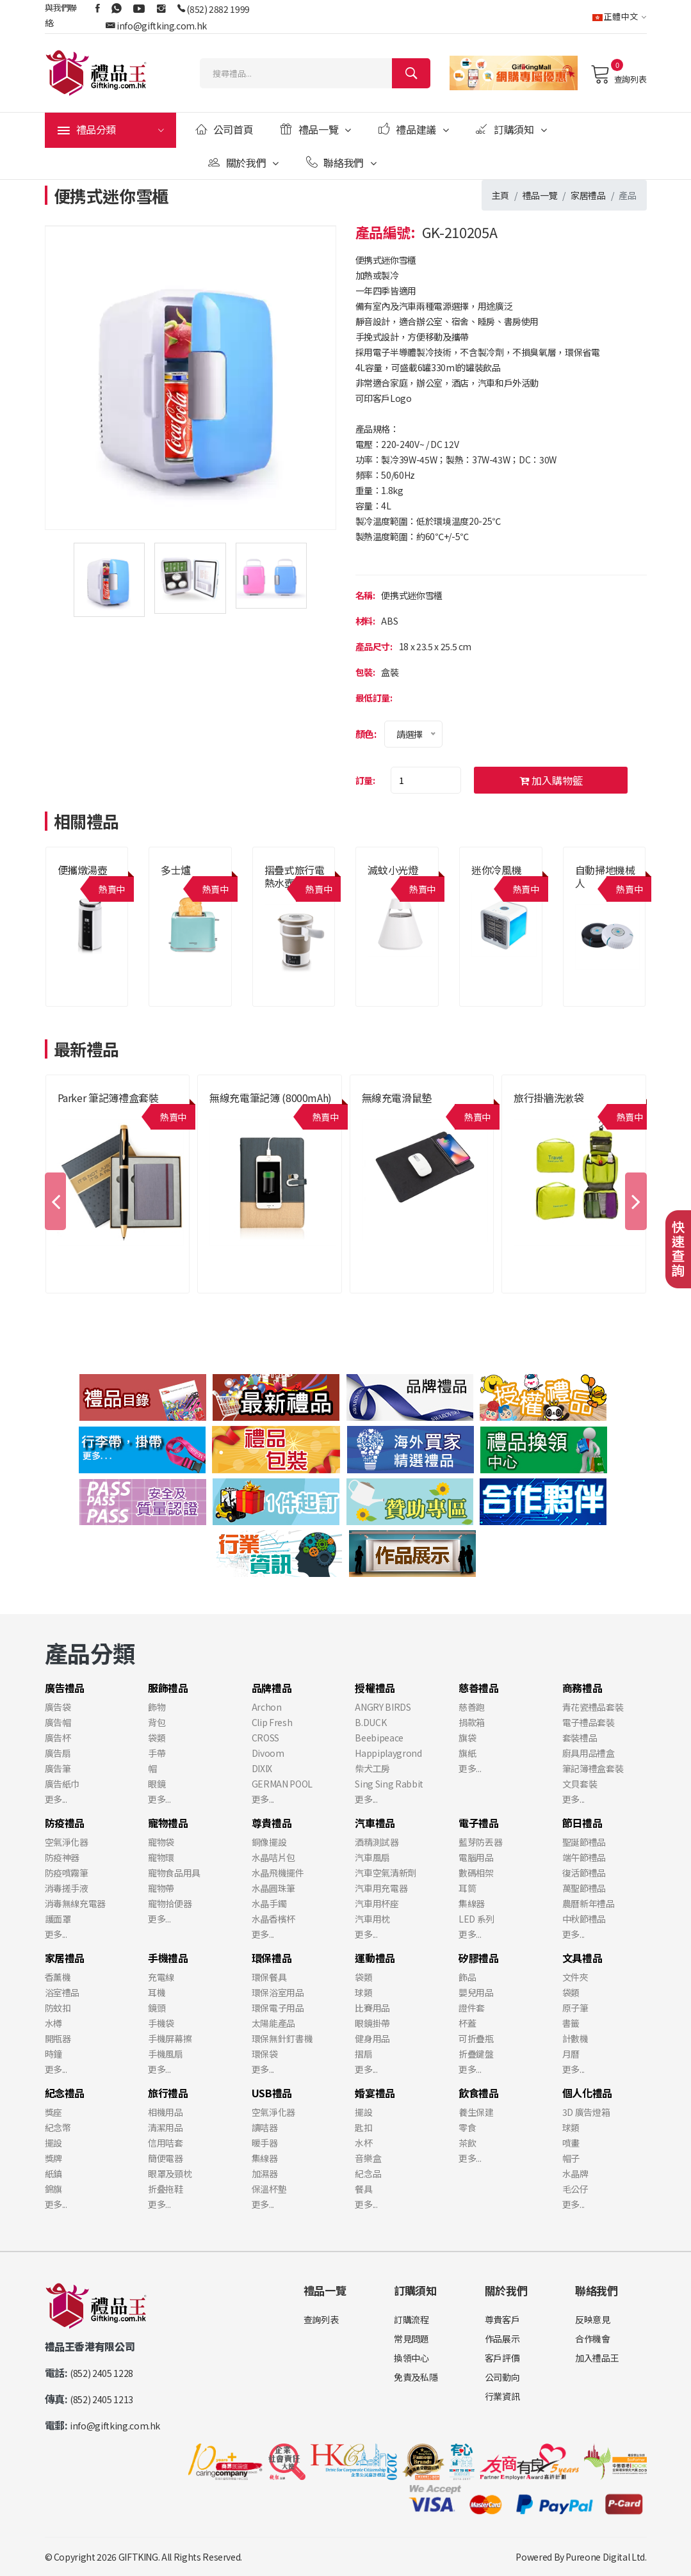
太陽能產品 (273, 2023)
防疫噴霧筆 (66, 1872)
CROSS (265, 1737)
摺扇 (363, 2053)
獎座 (53, 2112)
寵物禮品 (168, 1822)
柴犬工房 (372, 1768)
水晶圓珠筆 (273, 1888)
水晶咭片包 (273, 1857)
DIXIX (262, 1768)
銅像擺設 (269, 1842)
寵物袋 (161, 1842)
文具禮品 (582, 1957)
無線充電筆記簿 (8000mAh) (270, 1097)
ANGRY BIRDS (383, 1706)
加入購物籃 (551, 780)
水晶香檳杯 (273, 1918)
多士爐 (176, 869)
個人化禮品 (587, 2092)
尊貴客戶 (502, 2319)
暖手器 (265, 2142)
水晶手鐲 (269, 1903)
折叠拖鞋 (165, 2188)
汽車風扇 (372, 1857)
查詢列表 (618, 74)
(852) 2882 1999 (218, 9)
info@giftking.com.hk (162, 25)
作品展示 (502, 2338)
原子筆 (575, 2007)
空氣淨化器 (66, 1842)
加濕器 (265, 2173)
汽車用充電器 (381, 1888)
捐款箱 (472, 1722)
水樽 (53, 2023)
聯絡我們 (341, 162)
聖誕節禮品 (584, 1842)
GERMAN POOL (282, 1783)
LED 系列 (476, 1918)
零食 (467, 2127)
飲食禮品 (479, 2092)
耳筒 (467, 1888)
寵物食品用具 (174, 1872)
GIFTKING (138, 2556)
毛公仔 (575, 2188)
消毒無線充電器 (75, 1903)
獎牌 (53, 2158)
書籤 (571, 2023)
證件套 (472, 2007)
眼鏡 (156, 1783)
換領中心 (411, 2357)
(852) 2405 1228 (101, 2373)
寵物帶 (161, 1888)
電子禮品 (479, 1822)
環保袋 (265, 2053)
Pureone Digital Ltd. (605, 2556)
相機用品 (165, 2112)
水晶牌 (575, 2173)
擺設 (53, 2142)
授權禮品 (375, 1687)
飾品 (467, 1977)
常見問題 (411, 2338)
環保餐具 (269, 1977)
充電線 (161, 1977)
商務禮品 (582, 1687)
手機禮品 (168, 1957)
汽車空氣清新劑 (385, 1872)
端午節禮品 (584, 1857)
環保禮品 (272, 1957)
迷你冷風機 (496, 869)
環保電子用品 (278, 2007)
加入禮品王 (597, 2357)
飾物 (156, 1706)
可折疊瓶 (476, 2038)
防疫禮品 (65, 1822)
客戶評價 (502, 2357)
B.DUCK (370, 1722)
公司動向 (502, 2377)
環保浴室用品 (278, 1992)
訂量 (364, 780)
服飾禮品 (168, 1687)
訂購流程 (411, 2319)
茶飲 (467, 2142)
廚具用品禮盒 (588, 1753)
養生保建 (476, 2112)
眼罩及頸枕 (169, 2173)
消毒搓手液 (66, 1888)
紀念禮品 (65, 2092)
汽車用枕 (372, 1918)
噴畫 (571, 2142)
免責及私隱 (415, 2377)
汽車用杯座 (376, 1903)
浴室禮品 (62, 1992)
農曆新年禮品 (588, 1903)
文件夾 (575, 1977)
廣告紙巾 (62, 1783)
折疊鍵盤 (476, 2053)
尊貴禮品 (272, 1822)
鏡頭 (156, 2007)
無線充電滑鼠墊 (397, 1097)
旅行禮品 (168, 2092)
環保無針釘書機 (282, 2038)
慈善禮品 (479, 1687)
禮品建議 (413, 129)
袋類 (156, 1737)
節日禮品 (582, 1822)
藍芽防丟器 (480, 1842)
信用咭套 (165, 2142)
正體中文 (619, 16)
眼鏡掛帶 (372, 2023)
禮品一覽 (315, 129)
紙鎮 (53, 2173)
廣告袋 (58, 1706)
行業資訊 (502, 2396)
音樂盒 (368, 2158)
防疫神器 (62, 1857)
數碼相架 (476, 1872)
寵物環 (161, 1857)
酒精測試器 (376, 1842)
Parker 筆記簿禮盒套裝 (108, 1097)
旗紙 (467, 1753)
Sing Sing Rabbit (389, 1783)
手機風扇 (165, 2053)
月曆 (571, 2053)
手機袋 (161, 2023)
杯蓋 (467, 2023)
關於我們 (243, 162)
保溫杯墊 (269, 2188)
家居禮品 (588, 195)
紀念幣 (58, 2127)
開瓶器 (58, 2038)
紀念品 (368, 2173)
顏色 (364, 733)
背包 (156, 1722)
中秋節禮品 (584, 1918)
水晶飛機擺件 (278, 1872)
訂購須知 (511, 129)
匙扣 (363, 2127)
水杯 (363, 2142)
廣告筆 (58, 1768)
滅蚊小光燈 (393, 869)
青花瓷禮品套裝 (593, 1706)
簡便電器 (165, 2158)
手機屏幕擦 (169, 2038)
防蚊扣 (58, 2007)
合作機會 (592, 2338)
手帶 (156, 1753)
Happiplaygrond (388, 1753)
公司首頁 (224, 129)
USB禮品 (272, 2092)
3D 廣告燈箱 (586, 2112)
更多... (56, 1799)
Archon (267, 1706)
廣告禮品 (65, 1687)
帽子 (571, 2158)
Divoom (268, 1753)
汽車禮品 (375, 1822)
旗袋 (467, 1737)
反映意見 (592, 2319)
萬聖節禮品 (584, 1888)
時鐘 (53, 2053)
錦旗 (53, 2188)
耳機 (156, 1992)
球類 (363, 1992)
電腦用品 (476, 1857)
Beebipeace (379, 1737)
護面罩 (58, 1918)
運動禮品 (375, 1957)
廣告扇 (58, 1753)
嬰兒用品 (476, 1992)
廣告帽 (58, 1722)
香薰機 (58, 1977)
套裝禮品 (580, 1737)
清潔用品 (165, 2127)
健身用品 (372, 2038)
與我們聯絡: (61, 15)
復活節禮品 (584, 1872)
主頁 (500, 195)
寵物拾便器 (169, 1903)
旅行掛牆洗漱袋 (549, 1097)
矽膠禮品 (479, 1957)
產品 (627, 195)
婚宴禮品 (375, 2092)
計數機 (575, 2038)
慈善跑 (472, 1706)
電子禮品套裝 (588, 1722)
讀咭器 (265, 2127)
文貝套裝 (580, 1783)
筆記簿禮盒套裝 (593, 1768)
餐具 (363, 2188)
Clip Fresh (272, 1722)
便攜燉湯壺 (83, 869)
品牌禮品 (272, 1687)
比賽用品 (372, 2007)
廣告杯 (58, 1737)
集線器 (472, 1903)
